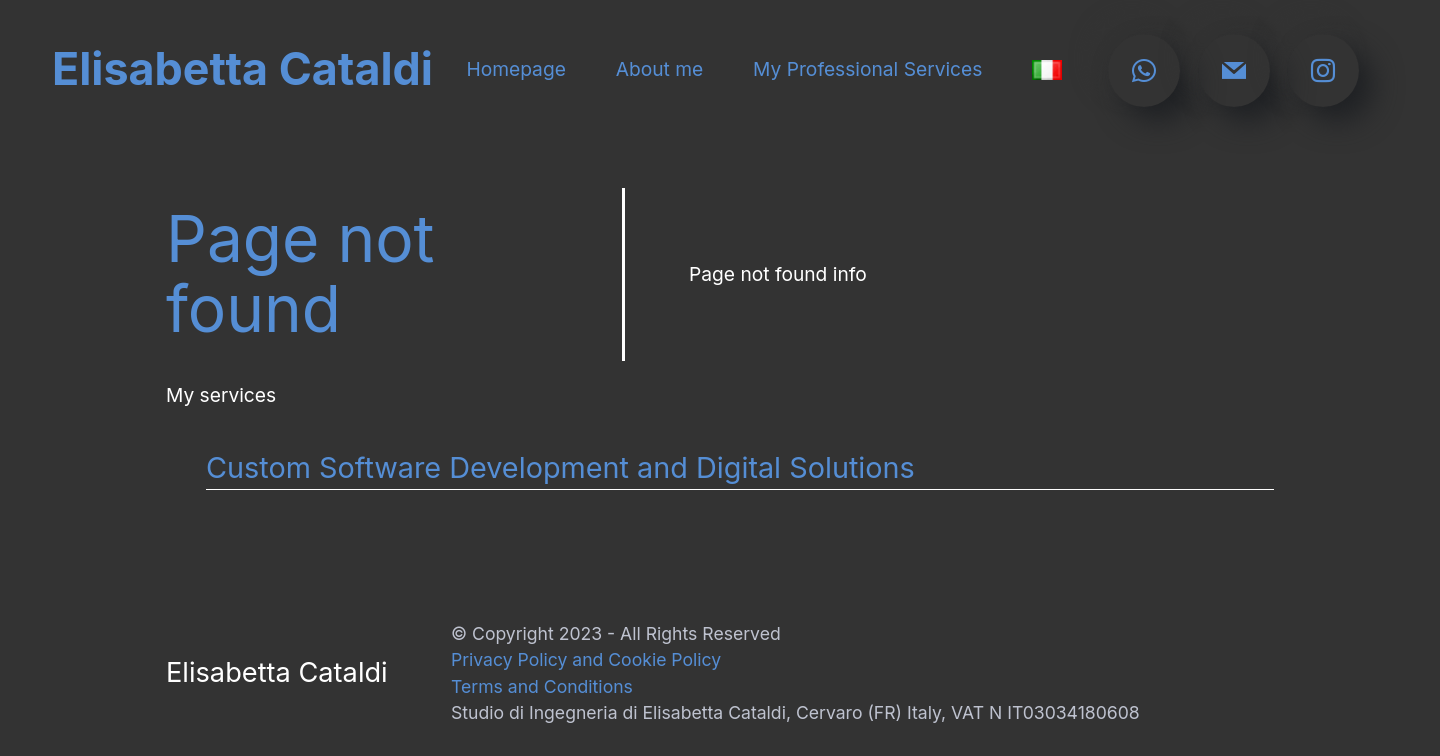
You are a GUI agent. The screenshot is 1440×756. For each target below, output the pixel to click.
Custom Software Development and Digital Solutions (560, 467)
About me (660, 69)
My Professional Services (867, 69)
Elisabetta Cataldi (242, 69)
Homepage (515, 69)
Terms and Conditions (542, 686)
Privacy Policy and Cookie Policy (586, 659)
